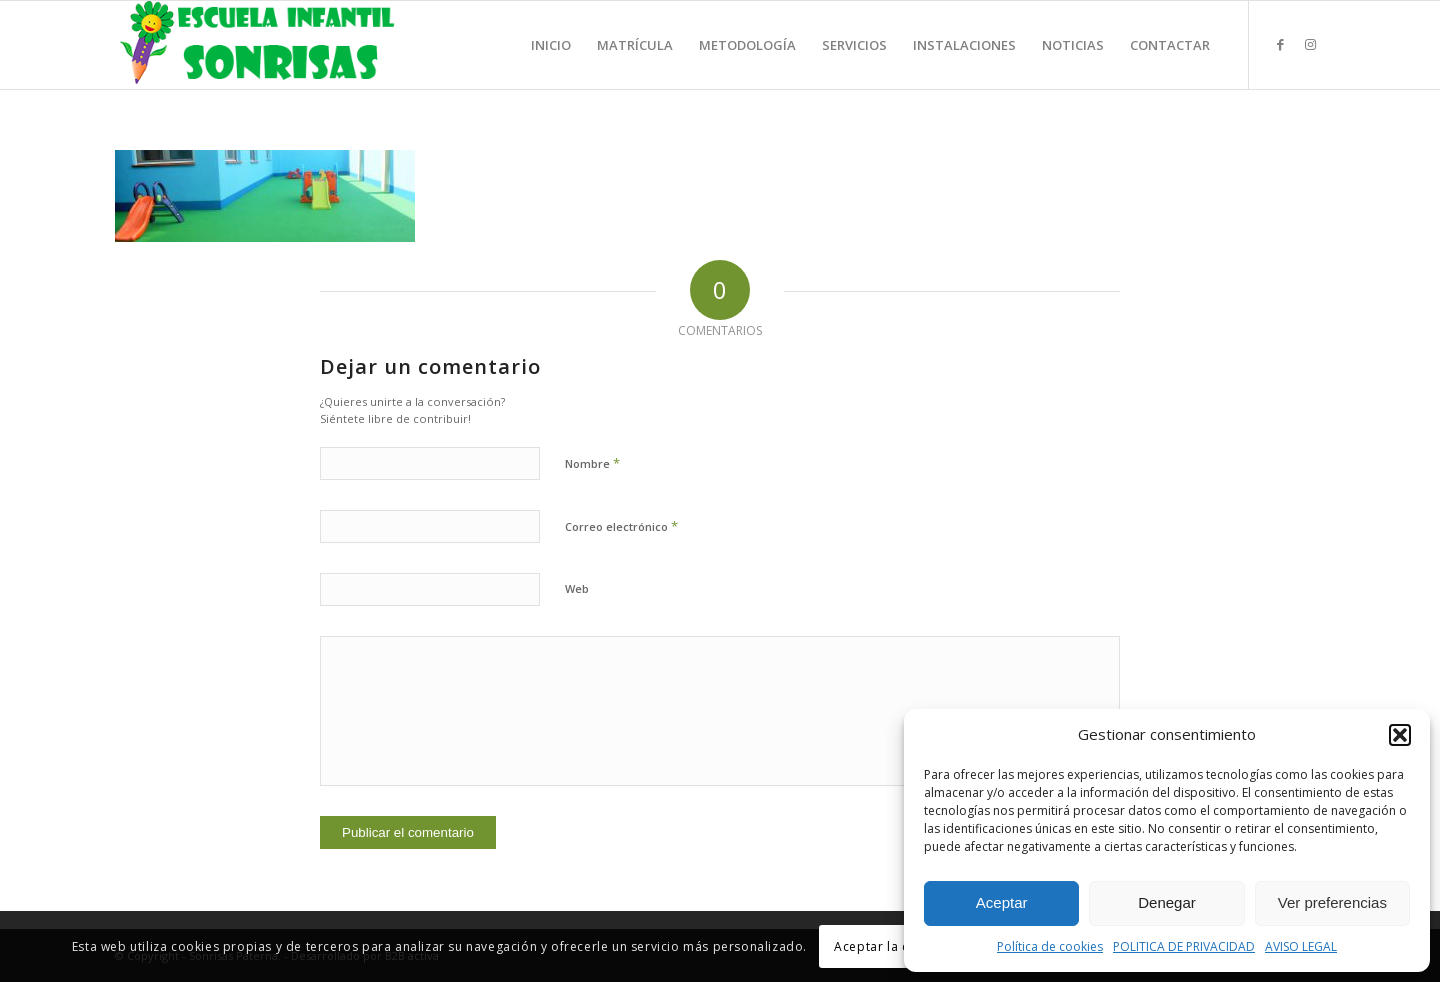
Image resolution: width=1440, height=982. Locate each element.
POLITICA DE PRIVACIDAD (1184, 946)
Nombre (592, 463)
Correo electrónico (621, 526)
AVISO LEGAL (1301, 946)
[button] (1400, 735)
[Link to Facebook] (1280, 44)
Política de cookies (1050, 946)
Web (577, 588)
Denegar (1167, 902)
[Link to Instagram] (1310, 44)
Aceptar (1002, 902)
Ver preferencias (1332, 902)
